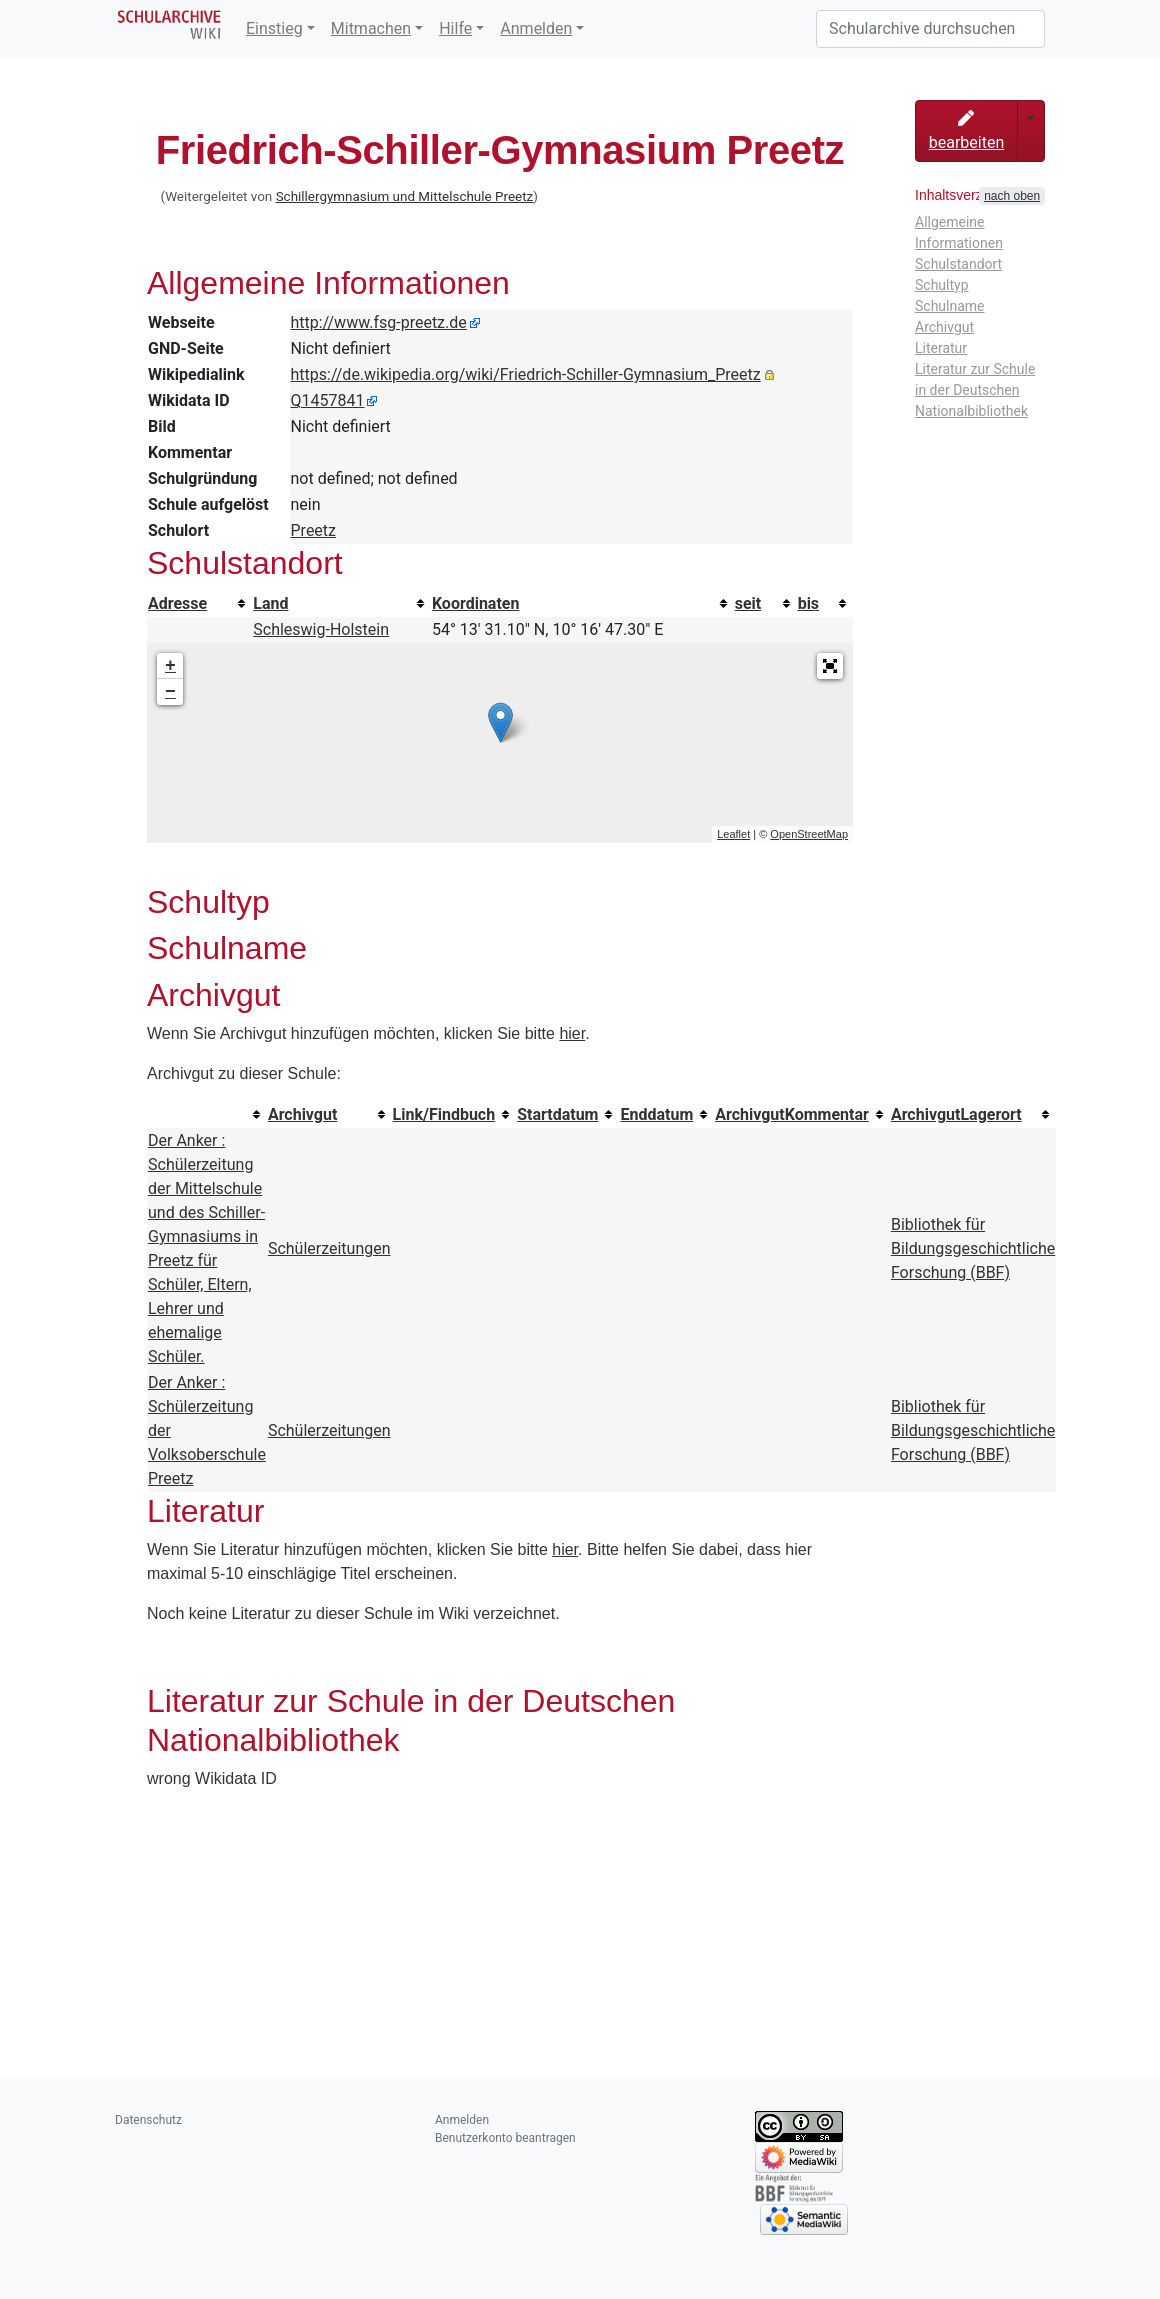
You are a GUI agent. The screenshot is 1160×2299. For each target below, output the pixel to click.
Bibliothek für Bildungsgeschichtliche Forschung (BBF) (973, 1248)
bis (808, 603)
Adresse (177, 603)
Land (270, 603)
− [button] (170, 692)
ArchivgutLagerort (956, 1114)
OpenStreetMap (809, 834)
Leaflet (733, 834)
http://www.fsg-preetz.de (379, 322)
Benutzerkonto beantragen (505, 2138)
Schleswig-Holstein (321, 629)
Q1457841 (328, 400)
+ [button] (170, 666)
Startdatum (557, 1114)
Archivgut (303, 1114)
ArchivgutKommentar (792, 1114)
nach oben (1012, 196)
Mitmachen (371, 28)
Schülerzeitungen (329, 1248)
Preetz (314, 530)
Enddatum (656, 1114)
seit (748, 603)
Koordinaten (476, 603)
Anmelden (536, 28)
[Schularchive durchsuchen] (930, 29)
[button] (830, 666)
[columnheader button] (199, 604)
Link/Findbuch (444, 1114)
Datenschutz (148, 2120)
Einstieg (274, 28)
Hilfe (455, 28)
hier (572, 1033)
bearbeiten (967, 131)
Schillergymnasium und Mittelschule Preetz (405, 196)
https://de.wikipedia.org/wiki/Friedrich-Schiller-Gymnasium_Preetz (526, 374)
